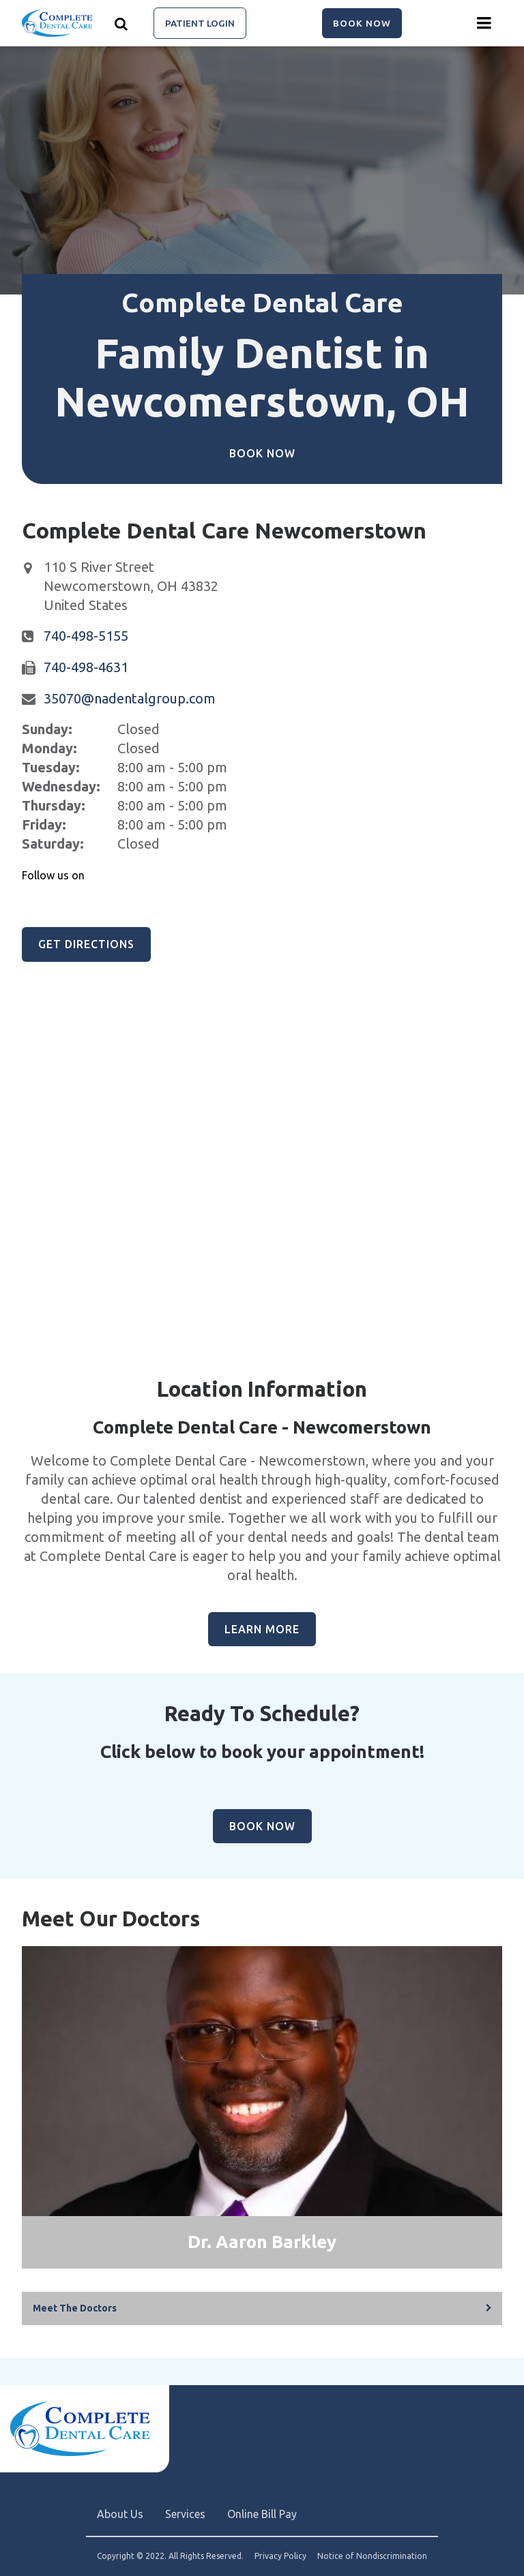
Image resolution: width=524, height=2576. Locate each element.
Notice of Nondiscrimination (372, 2556)
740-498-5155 (86, 635)
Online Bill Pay (262, 2514)
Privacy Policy (280, 2556)
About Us (120, 2514)
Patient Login (200, 23)
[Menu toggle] (484, 23)
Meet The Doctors (75, 2308)
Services (185, 2514)
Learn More (262, 1629)
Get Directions (86, 944)
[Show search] (121, 23)
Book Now (362, 23)
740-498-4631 (86, 667)
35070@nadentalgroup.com (130, 698)
